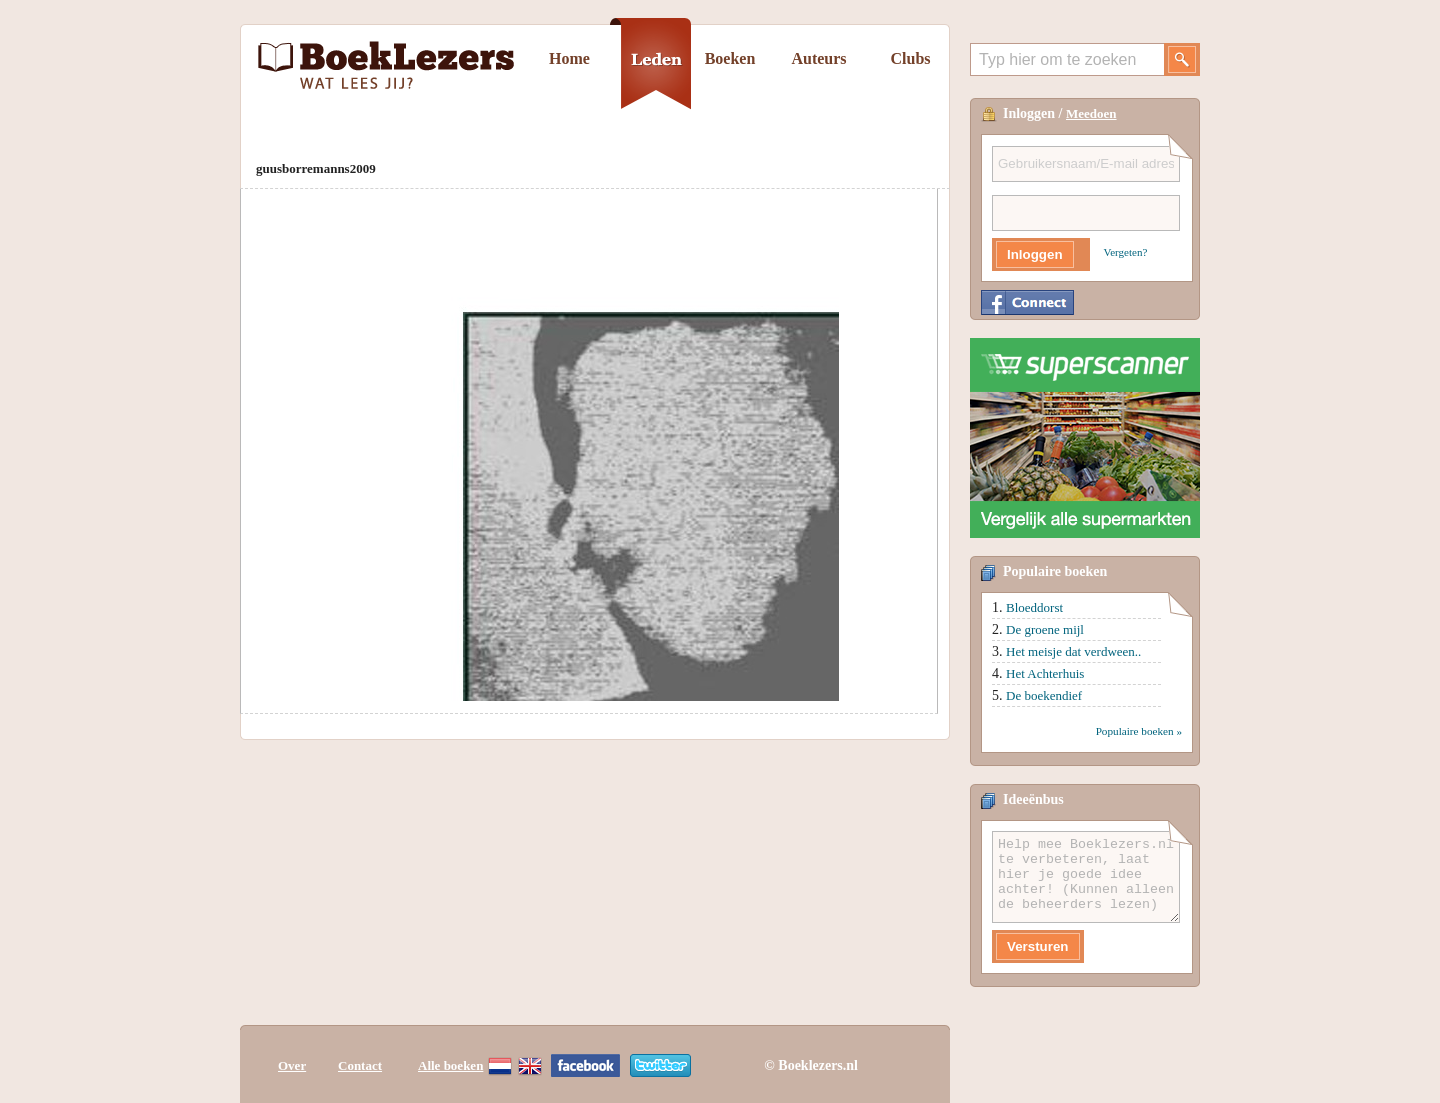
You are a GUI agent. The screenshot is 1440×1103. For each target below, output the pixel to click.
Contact (360, 1065)
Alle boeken (450, 1065)
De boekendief (1044, 695)
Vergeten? (1126, 252)
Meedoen (1091, 113)
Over (292, 1065)
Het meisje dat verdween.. (1073, 651)
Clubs (910, 58)
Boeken (730, 58)
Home (569, 58)
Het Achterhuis (1045, 673)
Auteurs (818, 58)
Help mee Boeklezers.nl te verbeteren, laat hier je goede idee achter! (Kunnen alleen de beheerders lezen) (1086, 877)
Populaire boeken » (1139, 731)
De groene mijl (1045, 629)
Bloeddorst (1034, 607)
